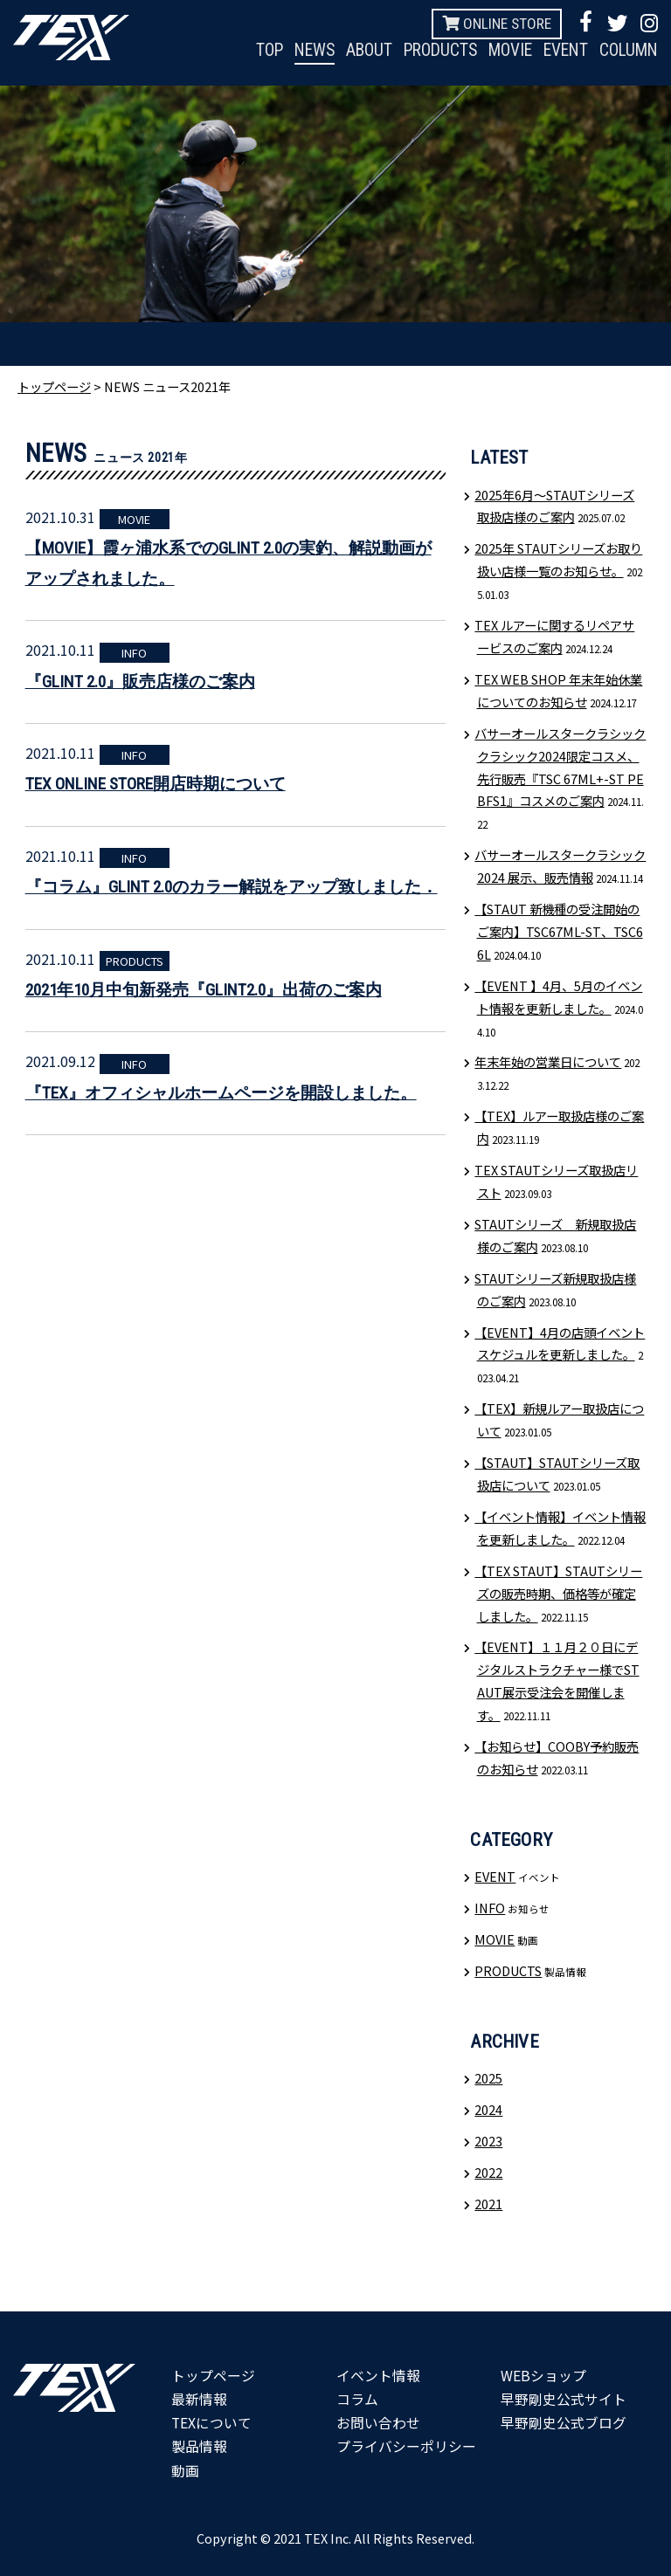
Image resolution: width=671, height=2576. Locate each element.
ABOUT (353, 50)
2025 (488, 2078)
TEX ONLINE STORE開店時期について (155, 784)
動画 (185, 2470)
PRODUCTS (428, 50)
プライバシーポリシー (406, 2445)
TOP (249, 50)
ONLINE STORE (496, 22)
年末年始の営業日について (547, 1061)
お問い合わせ (378, 2422)
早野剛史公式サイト (563, 2398)
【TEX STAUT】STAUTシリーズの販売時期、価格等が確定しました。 (558, 1593)
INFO (134, 652)
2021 (488, 2203)
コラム (357, 2398)
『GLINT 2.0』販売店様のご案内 (140, 682)
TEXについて (211, 2422)
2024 (488, 2109)
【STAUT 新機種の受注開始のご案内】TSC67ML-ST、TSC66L (558, 931)
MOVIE (501, 50)
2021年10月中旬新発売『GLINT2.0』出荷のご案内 (203, 990)
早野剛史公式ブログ (563, 2422)
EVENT (560, 50)
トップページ (54, 386)
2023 (488, 2141)
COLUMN (626, 50)
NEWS (296, 50)
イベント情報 (378, 2375)
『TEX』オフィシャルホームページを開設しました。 (221, 1093)
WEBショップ (543, 2375)
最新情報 (199, 2398)
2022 (488, 2172)
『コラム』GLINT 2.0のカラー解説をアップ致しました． (231, 887)
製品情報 (199, 2445)
